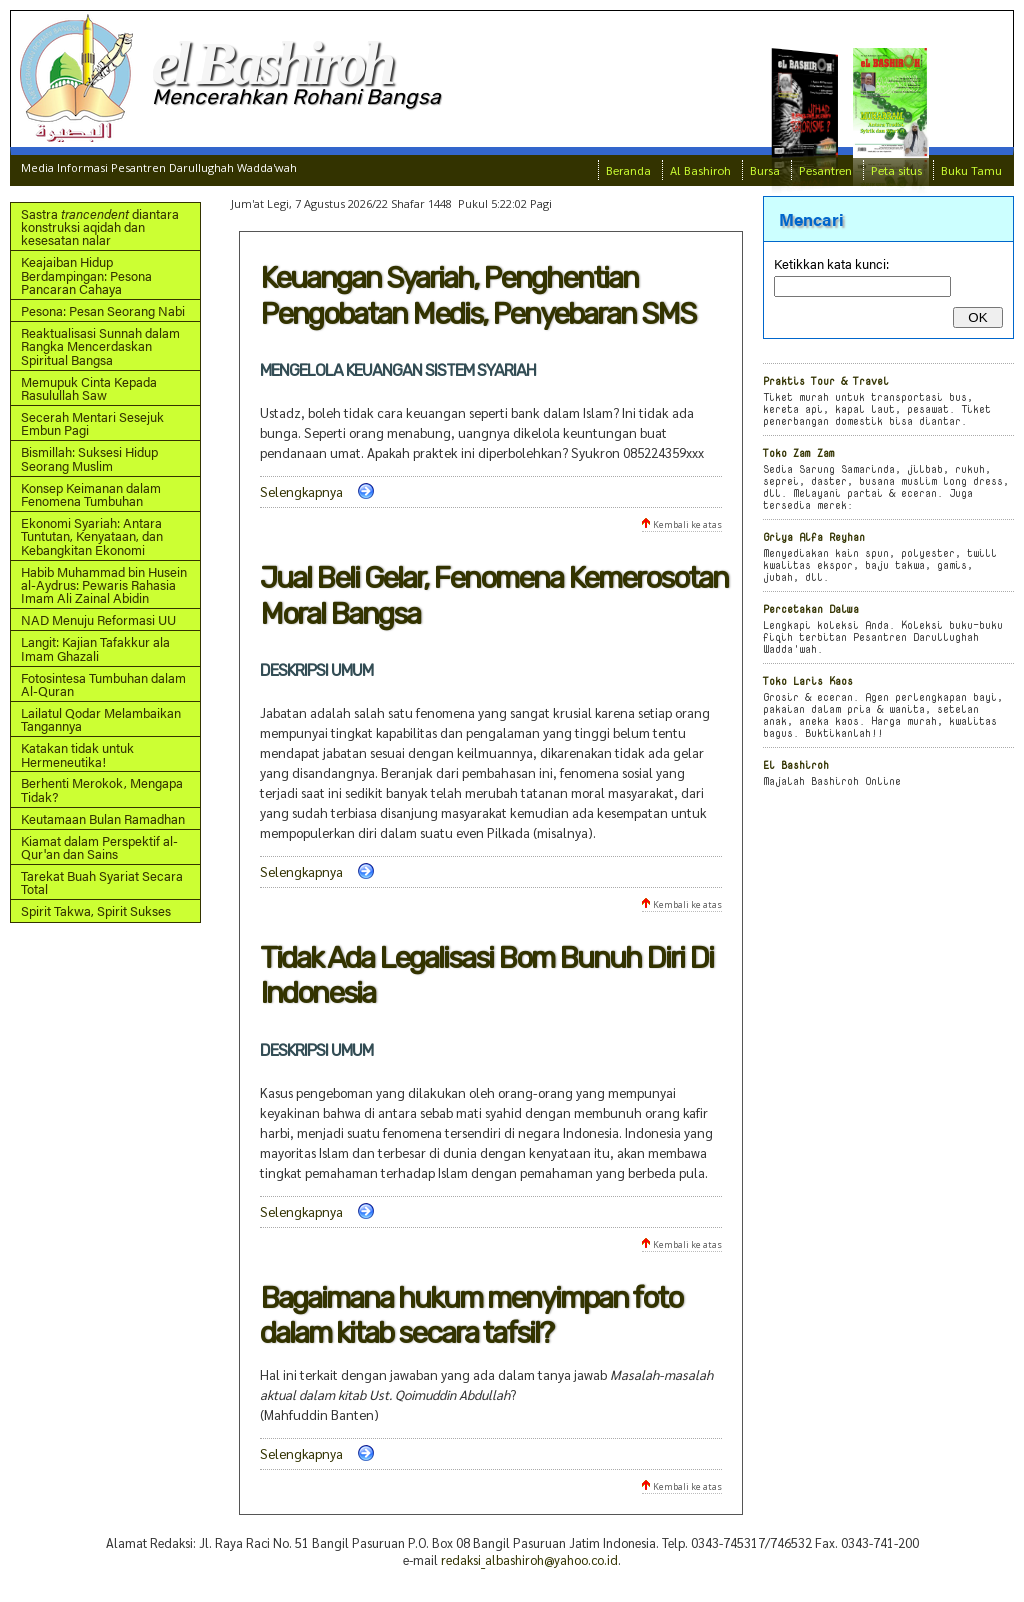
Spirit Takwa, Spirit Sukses (96, 910)
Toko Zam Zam (799, 452)
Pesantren (825, 170)
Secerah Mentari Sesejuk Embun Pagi (92, 423)
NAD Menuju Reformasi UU (98, 619)
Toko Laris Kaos (808, 680)
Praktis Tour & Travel (826, 380)
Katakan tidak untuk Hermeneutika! (77, 754)
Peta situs (896, 170)
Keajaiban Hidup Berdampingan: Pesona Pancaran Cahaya (86, 275)
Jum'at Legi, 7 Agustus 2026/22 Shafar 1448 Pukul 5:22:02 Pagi (391, 203)
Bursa (765, 170)
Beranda (628, 170)
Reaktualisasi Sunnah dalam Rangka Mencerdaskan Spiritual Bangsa (100, 346)
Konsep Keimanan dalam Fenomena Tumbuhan (91, 494)
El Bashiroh (796, 764)
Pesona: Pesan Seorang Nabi (103, 310)
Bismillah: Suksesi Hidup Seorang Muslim (89, 458)
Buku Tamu (971, 170)
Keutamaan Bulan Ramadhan (103, 818)
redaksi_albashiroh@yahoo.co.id (529, 1559)
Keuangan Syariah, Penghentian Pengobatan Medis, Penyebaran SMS (477, 295)
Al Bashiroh (700, 170)
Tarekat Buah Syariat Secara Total (102, 882)
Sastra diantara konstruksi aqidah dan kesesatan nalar (100, 227)
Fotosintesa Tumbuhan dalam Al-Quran (103, 684)
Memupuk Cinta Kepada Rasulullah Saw (89, 388)
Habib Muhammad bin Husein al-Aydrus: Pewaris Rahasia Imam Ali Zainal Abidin (104, 585)
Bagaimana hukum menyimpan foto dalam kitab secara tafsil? (471, 1315)
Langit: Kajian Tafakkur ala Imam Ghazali (95, 648)
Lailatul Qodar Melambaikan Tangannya (101, 719)
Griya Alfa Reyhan (814, 536)
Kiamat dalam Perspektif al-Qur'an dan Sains (99, 847)
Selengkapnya (301, 491)
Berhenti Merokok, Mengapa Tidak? (102, 789)
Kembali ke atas (682, 524)
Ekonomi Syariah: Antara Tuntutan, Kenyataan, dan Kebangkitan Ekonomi (92, 536)
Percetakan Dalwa (811, 608)
